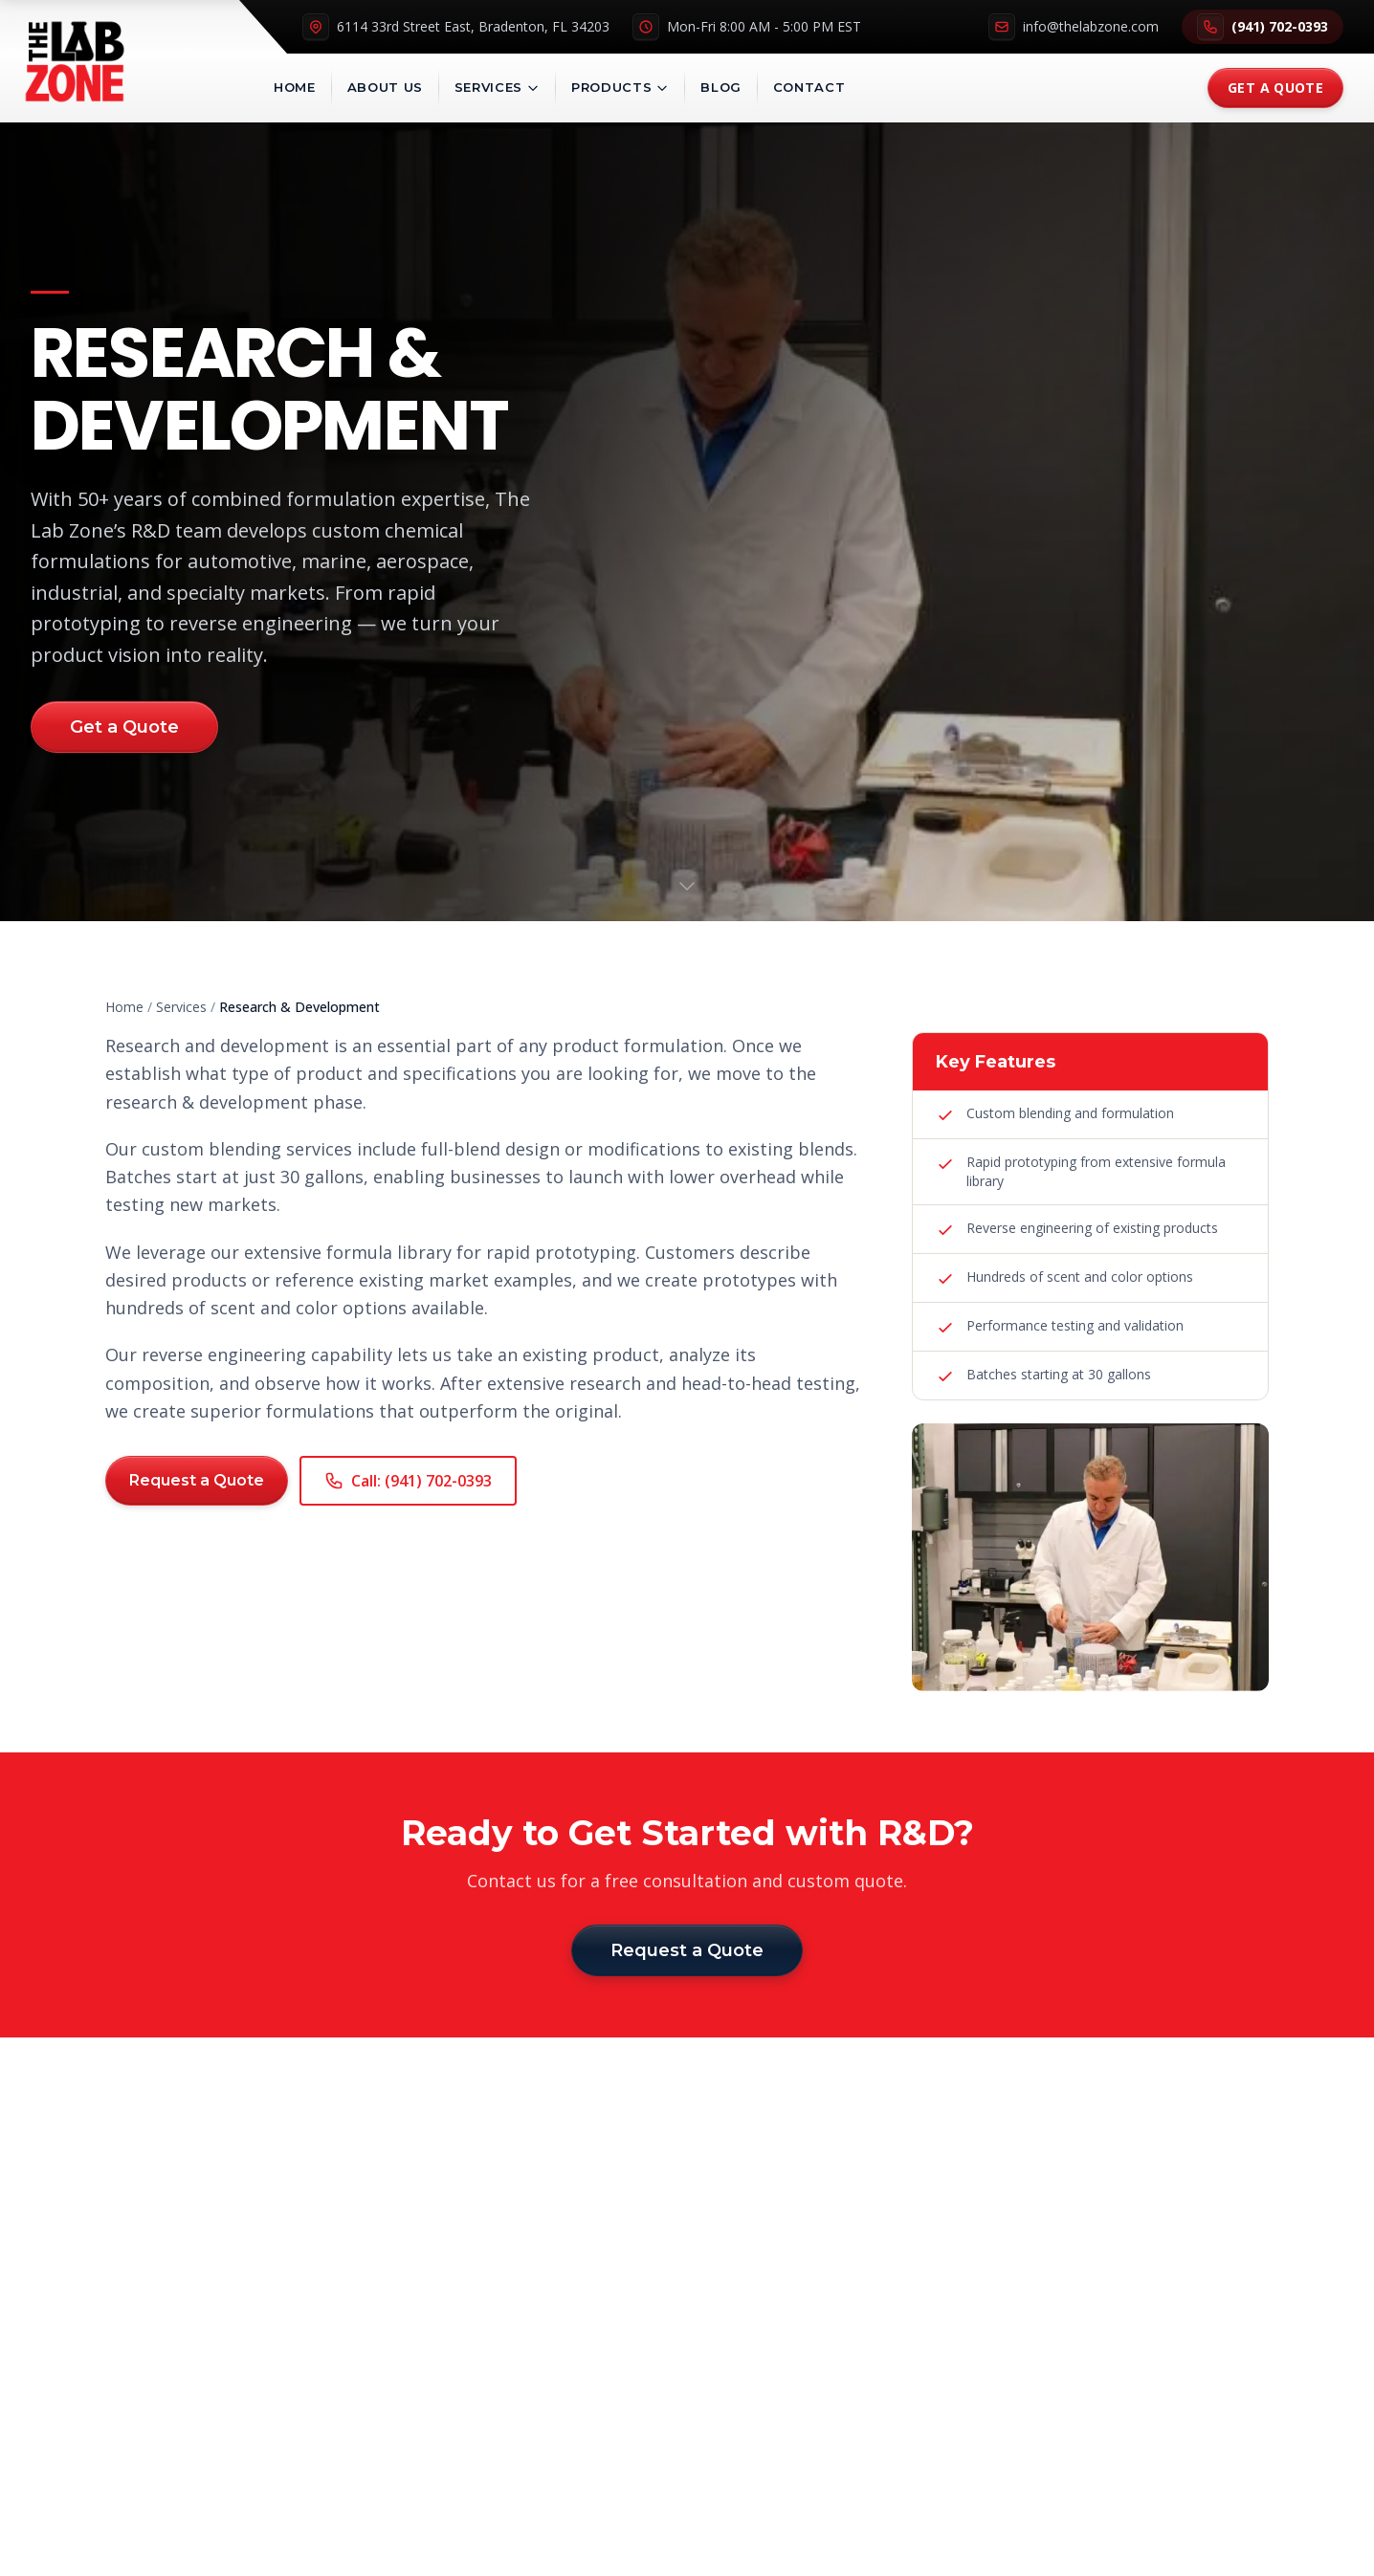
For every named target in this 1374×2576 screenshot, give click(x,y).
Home (295, 87)
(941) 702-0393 (1262, 26)
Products (620, 87)
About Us (385, 87)
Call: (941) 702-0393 (408, 1480)
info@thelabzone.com (1073, 26)
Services (497, 87)
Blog (721, 87)
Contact (809, 87)
